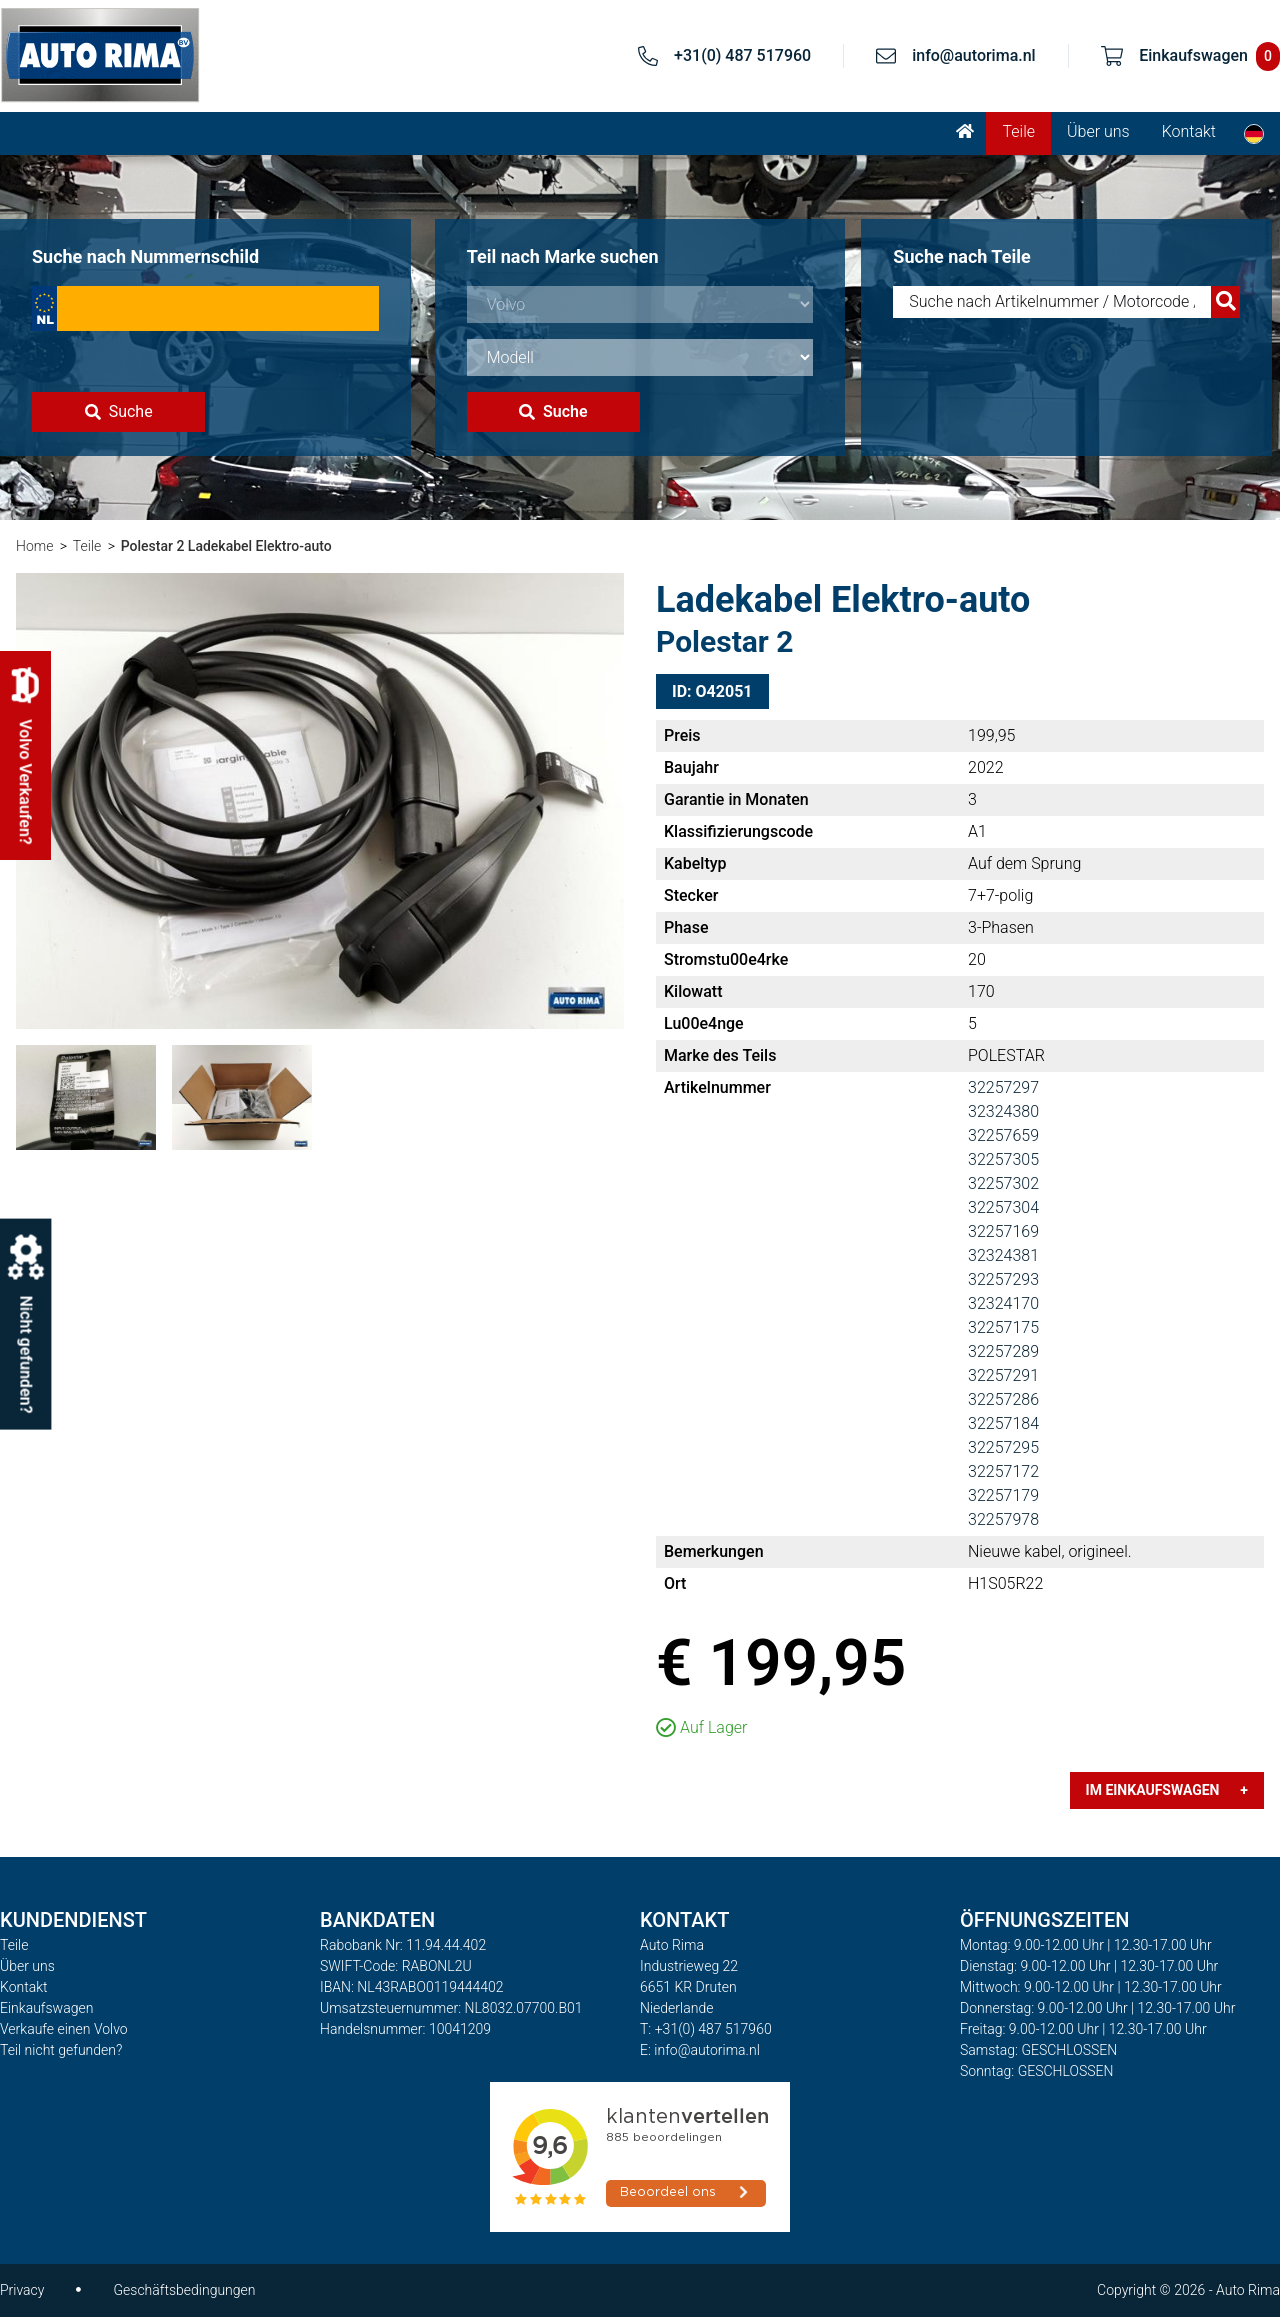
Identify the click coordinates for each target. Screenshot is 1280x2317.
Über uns (1098, 131)
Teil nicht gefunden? (61, 2050)
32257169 (1003, 1231)
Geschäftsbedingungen (184, 2290)
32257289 (1003, 1351)
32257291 (1003, 1375)
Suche (119, 411)
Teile (1018, 131)
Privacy (22, 2290)
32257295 (1003, 1447)
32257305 (1003, 1159)
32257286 (1003, 1399)
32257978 (1003, 1519)
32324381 (1003, 1255)
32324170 (1003, 1303)
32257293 (1003, 1279)
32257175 (1003, 1327)
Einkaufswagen (46, 2008)
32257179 (1003, 1495)
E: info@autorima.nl (700, 2050)
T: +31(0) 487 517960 (706, 2029)
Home (34, 546)
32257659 (1003, 1135)
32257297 (1003, 1087)
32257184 (1003, 1423)
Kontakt (1189, 131)
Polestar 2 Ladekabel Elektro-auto (226, 546)
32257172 (1003, 1471)
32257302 (1003, 1183)
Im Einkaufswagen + (1167, 1790)
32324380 (1003, 1111)
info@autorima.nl (974, 55)
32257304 (1003, 1207)
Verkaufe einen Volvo (64, 2029)
